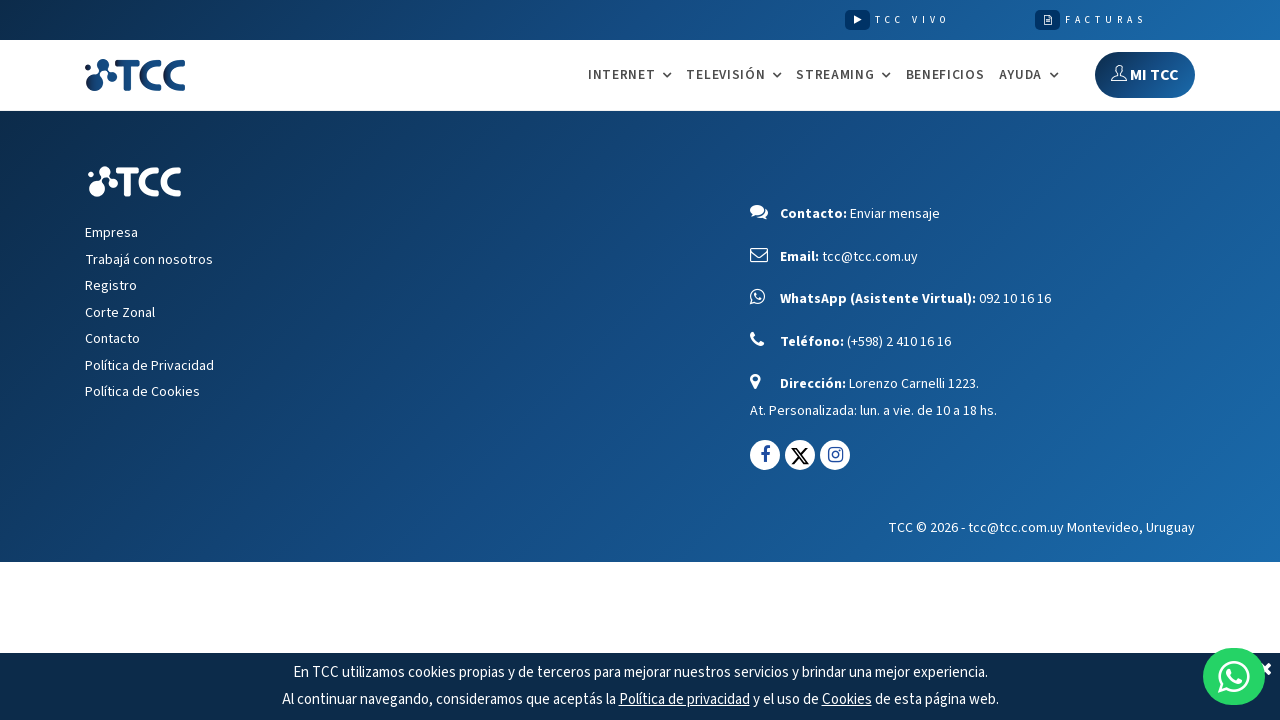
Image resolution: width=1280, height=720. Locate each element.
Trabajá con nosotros (149, 260)
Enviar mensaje (895, 214)
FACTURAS (1106, 20)
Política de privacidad (684, 699)
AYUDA (1020, 75)
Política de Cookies (142, 392)
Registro (111, 286)
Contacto (112, 339)
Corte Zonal (120, 313)
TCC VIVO (912, 20)
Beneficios (945, 74)
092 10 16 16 (1015, 299)
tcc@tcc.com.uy (870, 257)
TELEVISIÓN (725, 75)
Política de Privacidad (149, 366)
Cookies (847, 699)
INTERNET (621, 75)
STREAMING (835, 75)
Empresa (111, 233)
